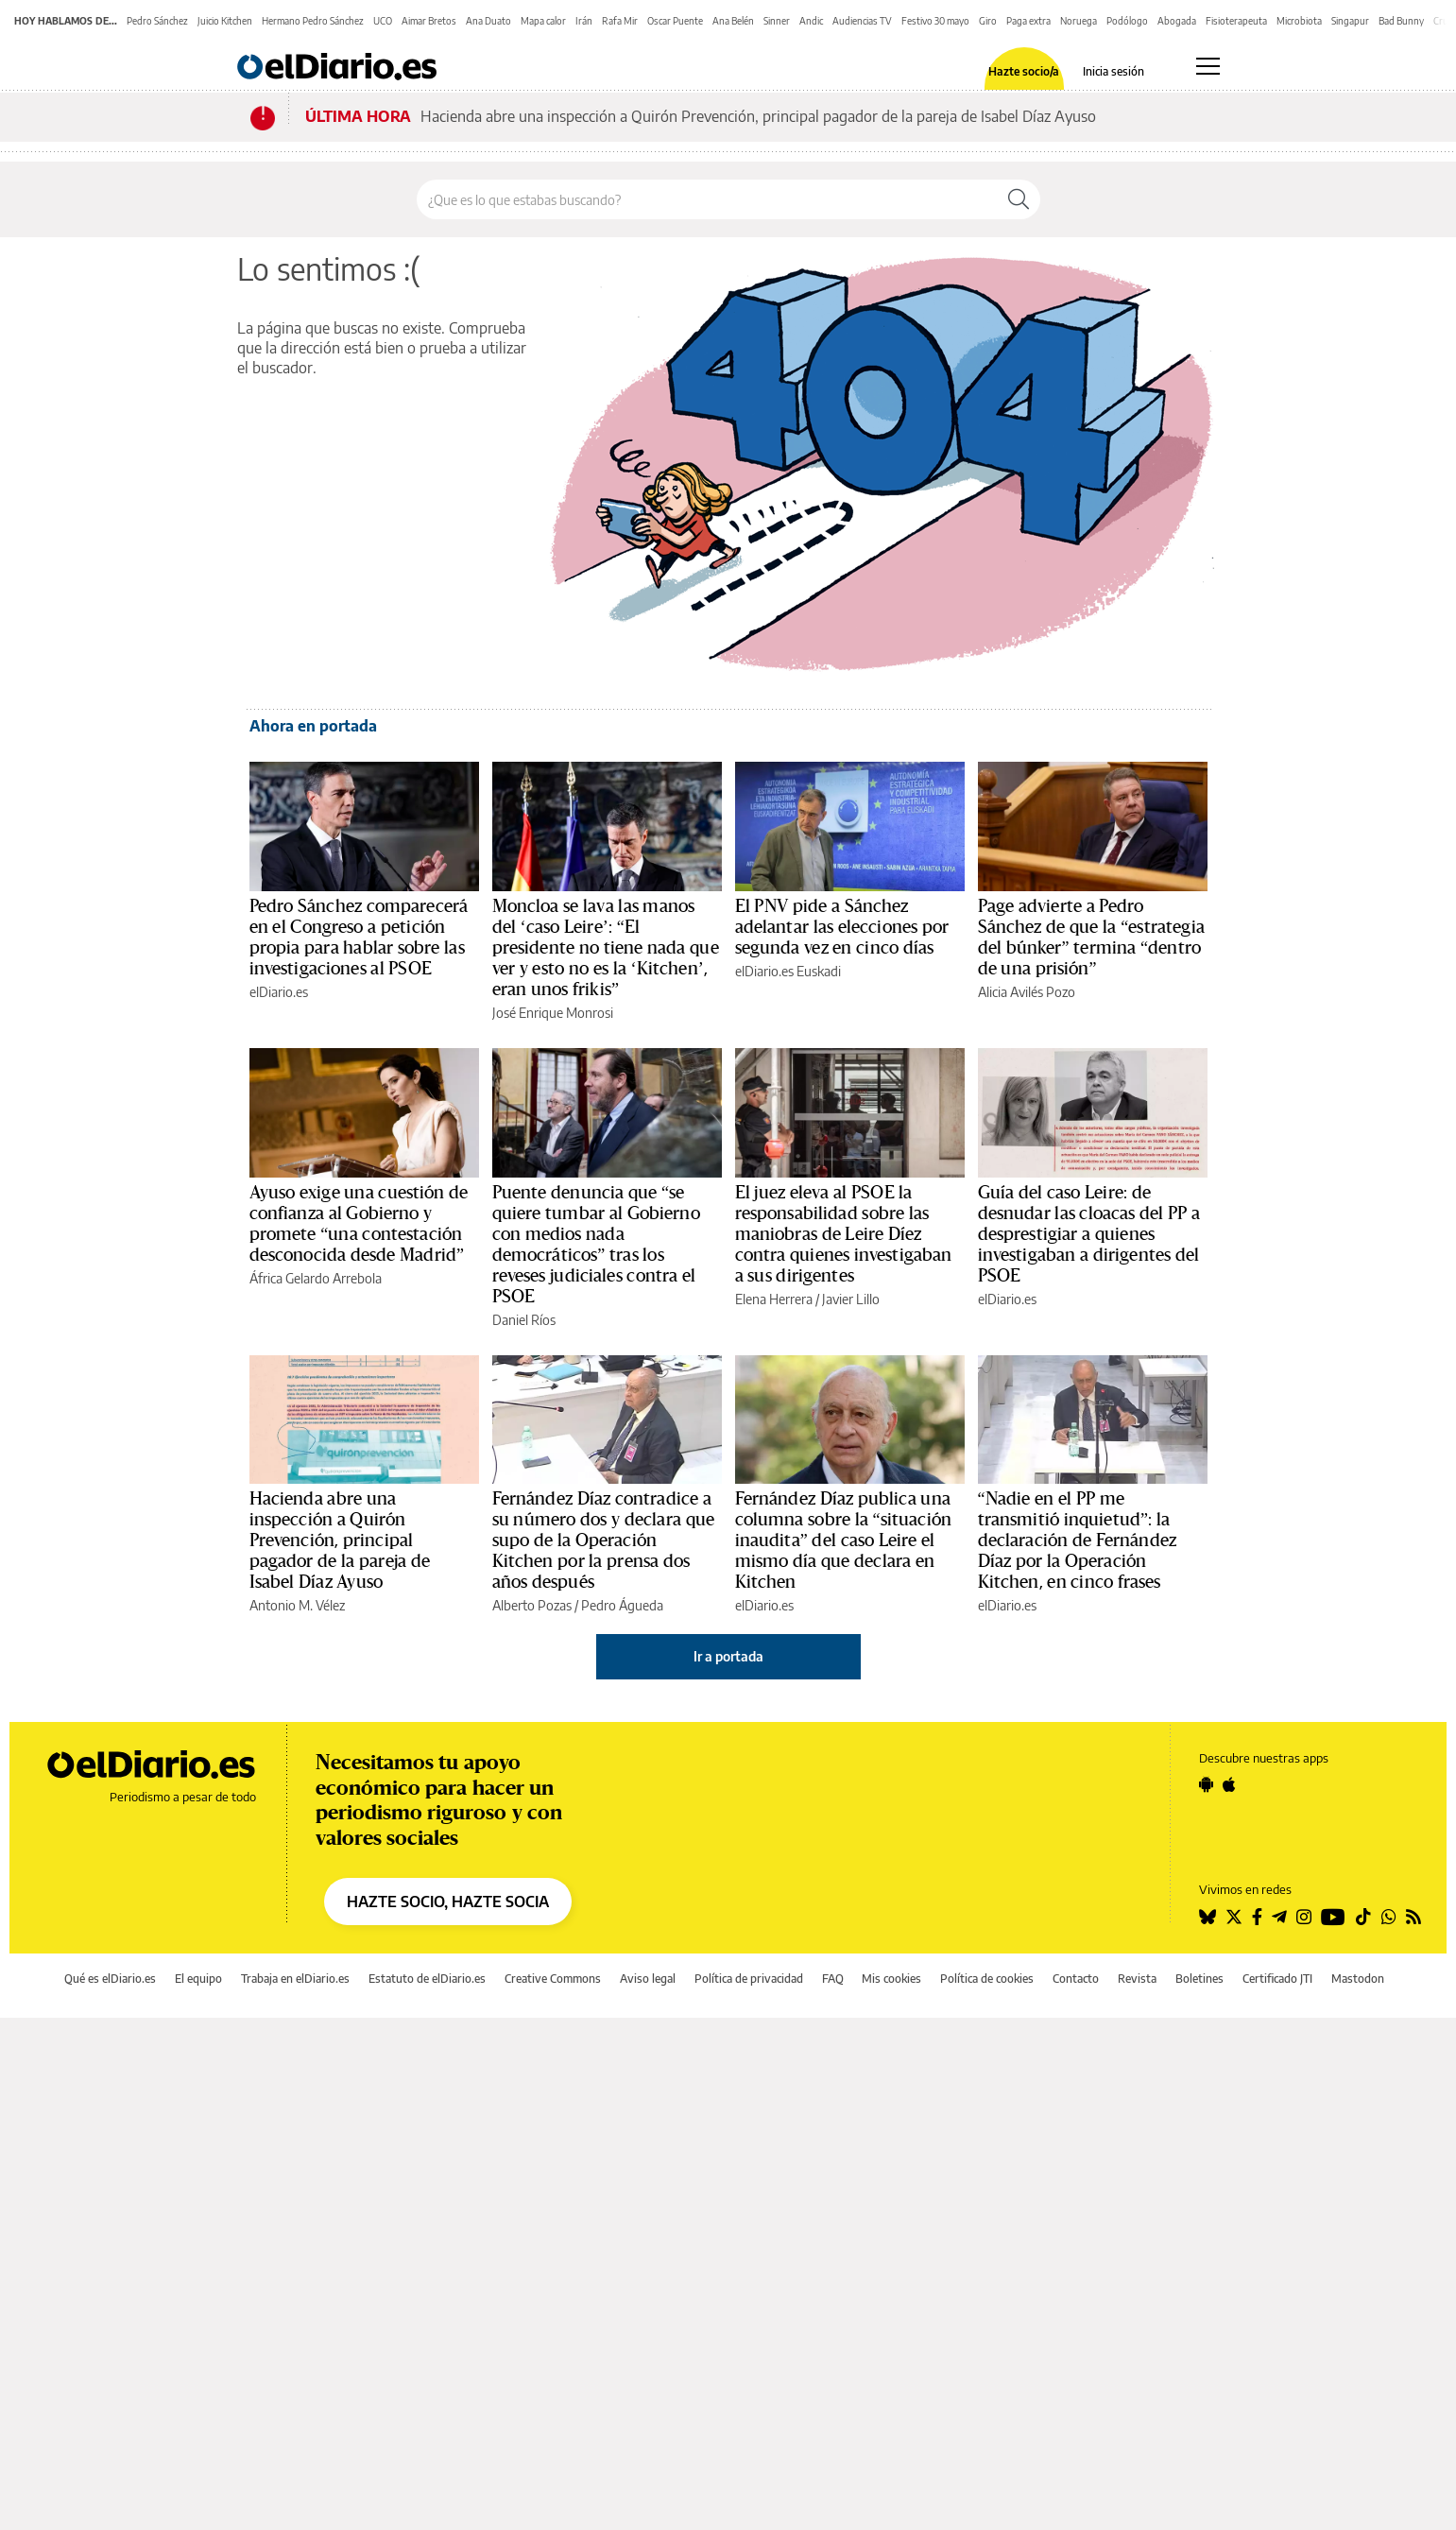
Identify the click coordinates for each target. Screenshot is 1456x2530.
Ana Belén (733, 20)
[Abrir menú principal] (1208, 66)
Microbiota (1299, 20)
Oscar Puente (675, 20)
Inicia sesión (1113, 71)
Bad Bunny (1401, 20)
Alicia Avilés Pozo (1026, 992)
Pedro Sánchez (157, 20)
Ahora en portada (313, 725)
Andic (811, 20)
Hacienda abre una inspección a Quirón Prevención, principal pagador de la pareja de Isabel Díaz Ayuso (758, 116)
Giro (988, 20)
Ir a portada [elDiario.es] (728, 1656)
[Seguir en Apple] (1229, 1784)
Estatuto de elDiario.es (427, 1978)
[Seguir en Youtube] (1333, 1916)
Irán (583, 20)
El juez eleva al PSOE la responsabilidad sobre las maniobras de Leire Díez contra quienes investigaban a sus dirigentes (843, 1234)
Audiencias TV (862, 20)
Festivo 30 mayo (935, 20)
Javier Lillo (851, 1299)
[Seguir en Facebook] (1257, 1916)
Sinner (776, 20)
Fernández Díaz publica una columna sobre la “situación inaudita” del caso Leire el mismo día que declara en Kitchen (843, 1540)
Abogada (1176, 20)
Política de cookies (987, 1978)
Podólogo (1127, 20)
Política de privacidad (748, 1978)
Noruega (1078, 20)
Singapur (1350, 20)
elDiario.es (278, 992)
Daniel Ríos (524, 1320)
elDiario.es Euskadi (788, 971)
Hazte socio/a (1023, 71)
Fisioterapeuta (1236, 20)
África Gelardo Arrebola (315, 1278)
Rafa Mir (620, 20)
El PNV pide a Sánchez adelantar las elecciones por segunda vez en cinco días (842, 927)
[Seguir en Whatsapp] (1388, 1916)
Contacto (1076, 1978)
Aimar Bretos (429, 20)
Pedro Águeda (622, 1605)
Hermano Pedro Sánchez (313, 20)
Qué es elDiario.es (110, 1978)
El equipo (198, 1978)
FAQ (833, 1978)
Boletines (1199, 1978)
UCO (382, 20)
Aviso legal (648, 1978)
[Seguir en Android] (1206, 1784)
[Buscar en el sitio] (707, 199)
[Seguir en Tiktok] (1363, 1916)
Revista (1137, 1978)
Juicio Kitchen (224, 20)
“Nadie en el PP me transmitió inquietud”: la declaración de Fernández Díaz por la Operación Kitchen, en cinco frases (1077, 1540)
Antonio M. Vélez (297, 1605)
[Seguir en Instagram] (1303, 1916)
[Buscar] (1018, 199)
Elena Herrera (774, 1299)
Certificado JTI (1277, 1978)
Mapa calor (543, 20)
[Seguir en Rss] (1413, 1916)
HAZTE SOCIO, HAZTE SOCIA (448, 1901)
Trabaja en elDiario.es (295, 1978)
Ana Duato (488, 20)
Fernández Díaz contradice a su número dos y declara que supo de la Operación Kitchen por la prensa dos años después (603, 1540)
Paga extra (1028, 20)
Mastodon (1357, 1978)
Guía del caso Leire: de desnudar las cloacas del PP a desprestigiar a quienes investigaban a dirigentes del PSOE (1089, 1234)
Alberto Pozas (532, 1605)
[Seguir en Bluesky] (1207, 1916)
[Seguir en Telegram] (1279, 1916)
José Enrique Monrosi (552, 1013)
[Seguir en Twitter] (1233, 1916)
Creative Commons (553, 1978)
